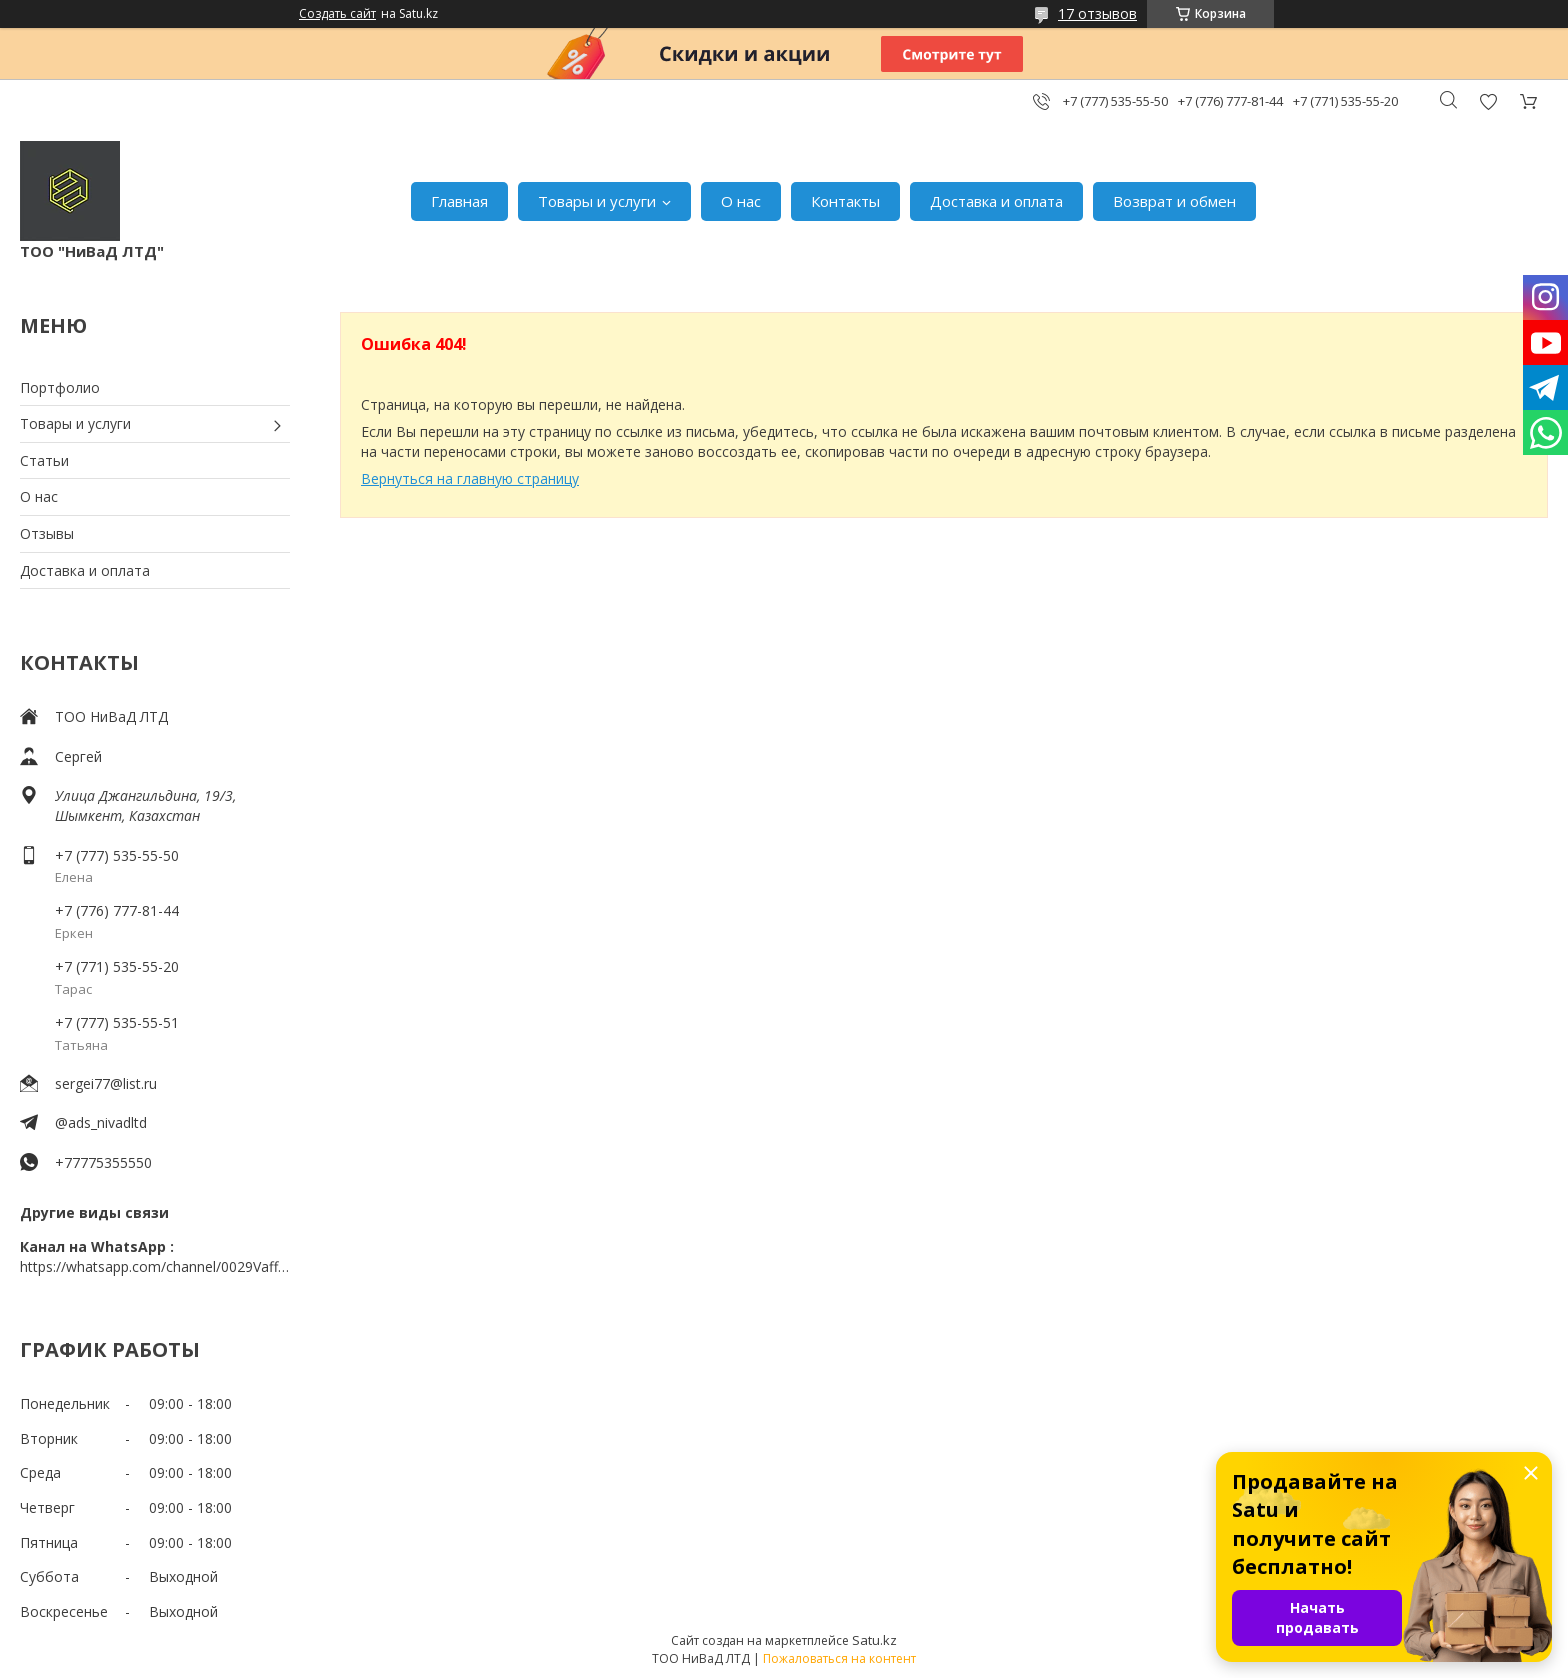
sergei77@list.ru (106, 1083)
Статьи (44, 460)
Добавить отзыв (1488, 101)
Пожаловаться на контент (839, 1658)
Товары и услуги (597, 201)
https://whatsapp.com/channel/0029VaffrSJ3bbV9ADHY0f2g (155, 1266)
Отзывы (47, 533)
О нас (741, 201)
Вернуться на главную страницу (470, 478)
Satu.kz (874, 1640)
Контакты (845, 201)
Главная (459, 201)
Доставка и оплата (996, 201)
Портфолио (60, 387)
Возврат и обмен (1174, 201)
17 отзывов (1097, 13)
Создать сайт (337, 14)
